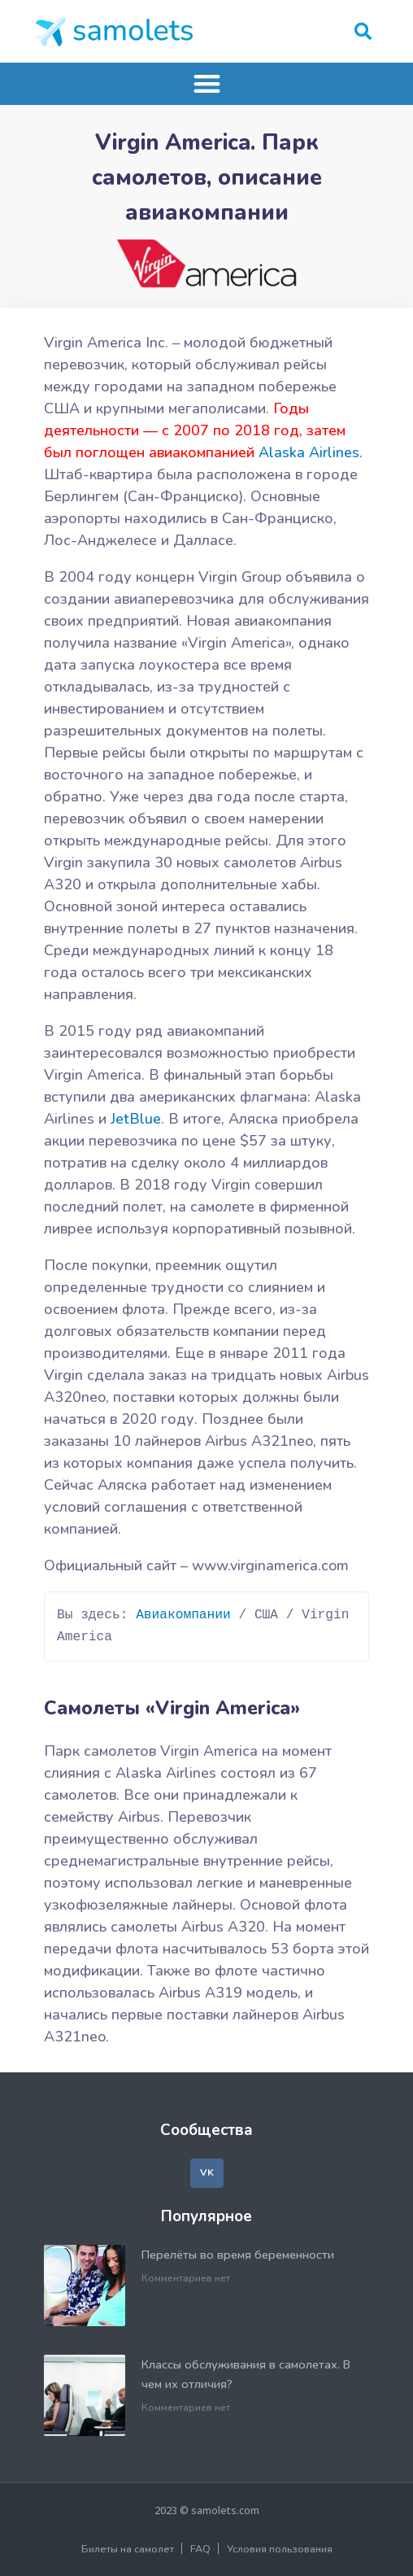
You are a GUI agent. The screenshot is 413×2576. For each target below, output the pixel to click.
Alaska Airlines (309, 452)
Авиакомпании (183, 1615)
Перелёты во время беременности (237, 2254)
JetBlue (136, 1119)
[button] (363, 30)
